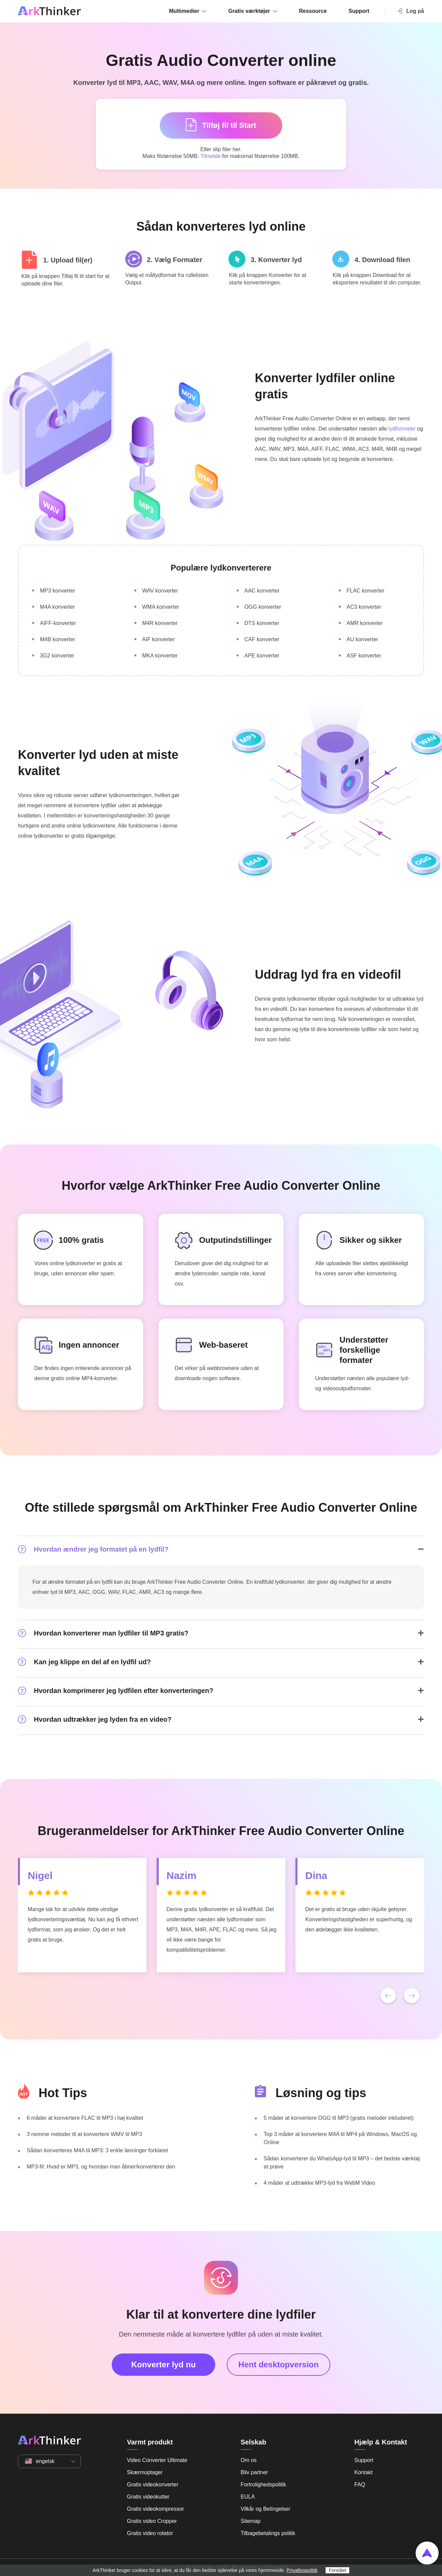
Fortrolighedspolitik (263, 2484)
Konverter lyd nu (163, 2364)
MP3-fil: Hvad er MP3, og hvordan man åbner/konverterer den (101, 2166)
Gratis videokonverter (152, 2484)
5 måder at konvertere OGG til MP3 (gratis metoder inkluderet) (339, 2118)
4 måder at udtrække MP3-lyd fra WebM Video (319, 2183)
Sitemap (251, 2521)
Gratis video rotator (150, 2533)
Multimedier (184, 11)
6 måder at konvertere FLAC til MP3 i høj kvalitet (85, 2118)
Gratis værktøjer (249, 11)
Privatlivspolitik (302, 2570)
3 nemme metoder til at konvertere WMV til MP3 (84, 2134)
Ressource (313, 11)
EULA (248, 2497)
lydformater (402, 429)
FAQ (359, 2484)
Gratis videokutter (148, 2497)
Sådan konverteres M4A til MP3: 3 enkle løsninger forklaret (97, 2150)
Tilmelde (210, 156)
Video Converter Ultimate (157, 2460)
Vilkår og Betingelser (265, 2509)
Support (359, 11)
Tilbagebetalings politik (268, 2533)
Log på (410, 11)
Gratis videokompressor (155, 2509)
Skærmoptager (145, 2472)
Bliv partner (254, 2472)
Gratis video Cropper (152, 2521)
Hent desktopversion (278, 2364)
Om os (249, 2460)
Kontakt (363, 2472)
